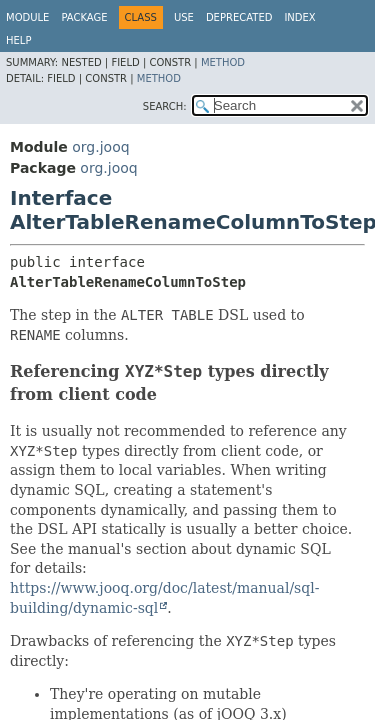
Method (223, 62)
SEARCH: (165, 106)
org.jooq (100, 147)
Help (18, 40)
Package (84, 17)
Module (27, 17)
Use (184, 17)
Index (299, 17)
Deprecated (239, 17)
